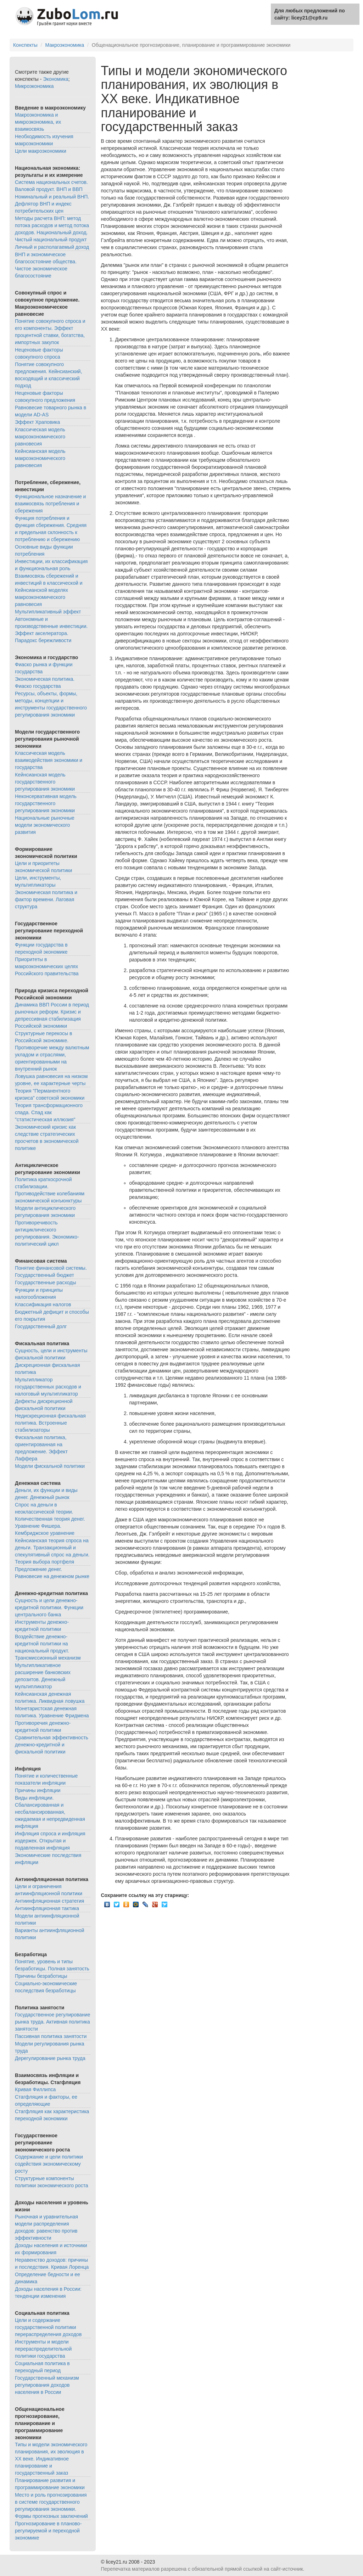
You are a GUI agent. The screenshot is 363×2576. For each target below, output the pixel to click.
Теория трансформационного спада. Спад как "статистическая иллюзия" (49, 1112)
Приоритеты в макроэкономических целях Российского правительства (47, 966)
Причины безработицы (41, 1976)
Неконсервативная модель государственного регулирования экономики (46, 803)
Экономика (55, 79)
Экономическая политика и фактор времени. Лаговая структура (46, 899)
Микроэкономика (34, 86)
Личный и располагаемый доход (52, 247)
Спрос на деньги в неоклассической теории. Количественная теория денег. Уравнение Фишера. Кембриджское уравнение (50, 1519)
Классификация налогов (43, 1304)
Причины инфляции (38, 1790)
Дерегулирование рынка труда (50, 2058)
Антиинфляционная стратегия (49, 1901)
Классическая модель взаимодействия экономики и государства (48, 760)
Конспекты (25, 45)
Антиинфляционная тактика (47, 1908)
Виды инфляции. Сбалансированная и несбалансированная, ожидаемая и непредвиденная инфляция (50, 1812)
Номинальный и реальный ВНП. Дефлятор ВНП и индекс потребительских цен (52, 204)
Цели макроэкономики (40, 151)
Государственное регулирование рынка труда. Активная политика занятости (52, 2022)
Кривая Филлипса (35, 2089)
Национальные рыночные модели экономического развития (44, 825)
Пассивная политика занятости (50, 2036)
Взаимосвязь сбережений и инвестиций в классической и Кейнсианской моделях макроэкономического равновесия (48, 590)
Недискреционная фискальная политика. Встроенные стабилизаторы (50, 1423)
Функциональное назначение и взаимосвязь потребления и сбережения (50, 503)
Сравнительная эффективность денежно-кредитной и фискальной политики (51, 1745)
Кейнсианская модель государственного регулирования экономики (45, 782)
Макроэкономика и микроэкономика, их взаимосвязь (38, 122)
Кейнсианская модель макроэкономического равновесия (40, 458)
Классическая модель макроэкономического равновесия (40, 437)
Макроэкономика (64, 45)
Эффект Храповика (37, 422)
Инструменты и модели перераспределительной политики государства (43, 2349)
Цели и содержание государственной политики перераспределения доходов (48, 2327)
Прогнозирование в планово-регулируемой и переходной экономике (48, 2531)
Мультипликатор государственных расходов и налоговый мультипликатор (48, 1387)
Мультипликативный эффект (48, 611)
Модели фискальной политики (50, 1466)
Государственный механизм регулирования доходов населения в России (47, 2385)
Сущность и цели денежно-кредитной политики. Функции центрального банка (49, 1607)
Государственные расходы (45, 1282)
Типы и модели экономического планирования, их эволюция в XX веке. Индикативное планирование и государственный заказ (51, 2459)
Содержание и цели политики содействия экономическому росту (49, 2164)
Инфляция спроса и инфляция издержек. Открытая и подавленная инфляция (50, 1841)
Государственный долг (41, 1326)
